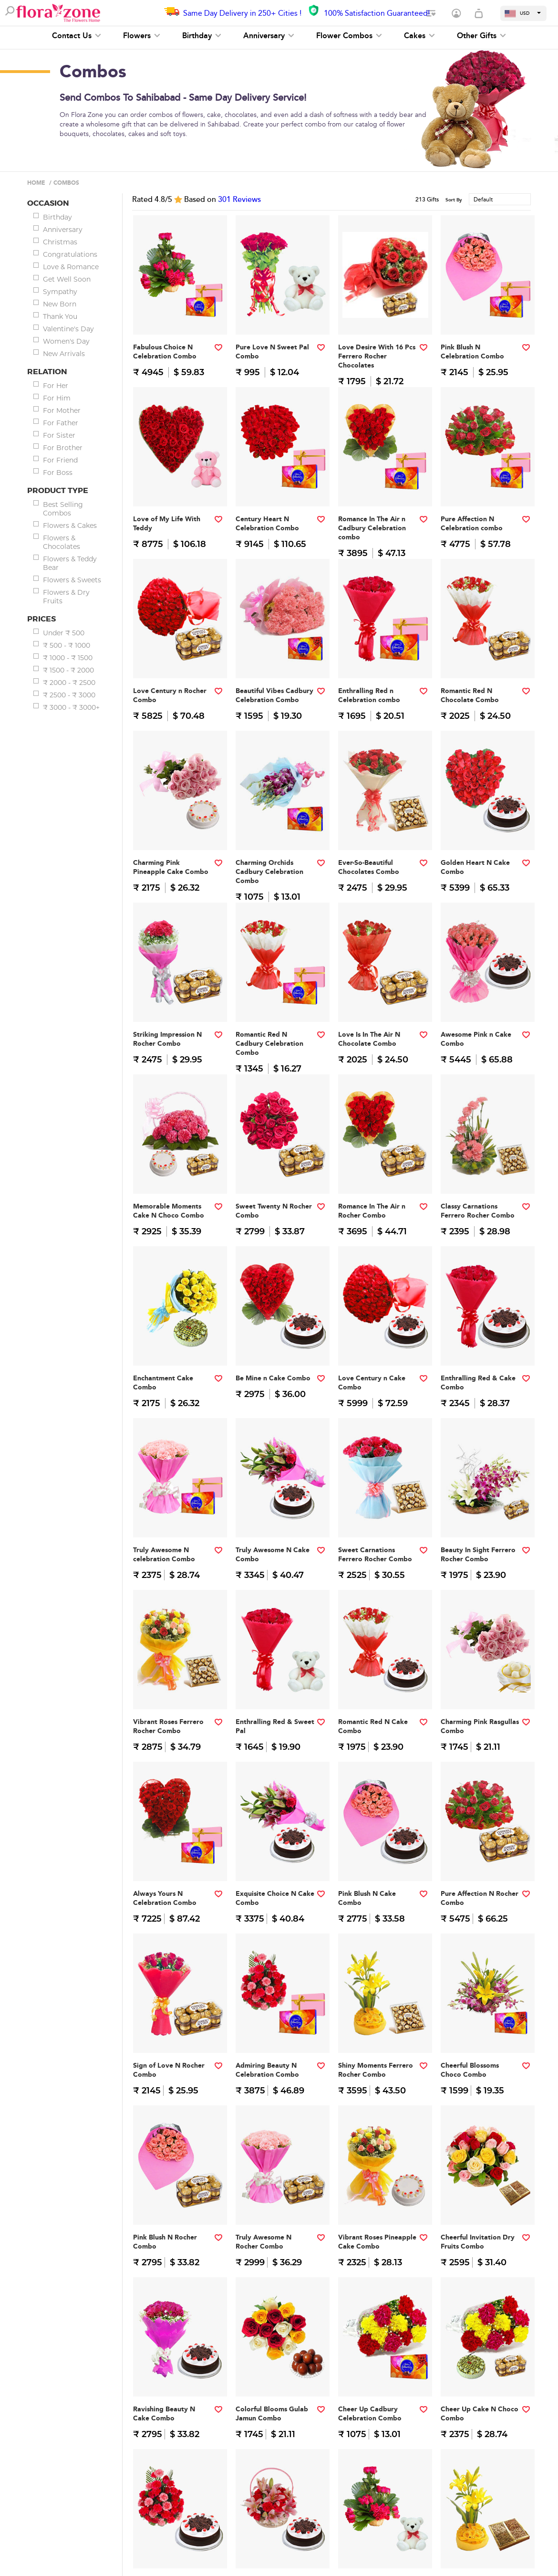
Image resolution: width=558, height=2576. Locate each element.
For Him (57, 398)
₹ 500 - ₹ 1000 (66, 645)
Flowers (141, 36)
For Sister (59, 435)
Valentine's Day (68, 329)
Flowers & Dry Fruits (66, 596)
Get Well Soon (67, 279)
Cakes (419, 36)
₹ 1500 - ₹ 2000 (68, 670)
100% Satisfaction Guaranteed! (377, 13)
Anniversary (268, 36)
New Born (59, 304)
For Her (55, 385)
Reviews (239, 199)
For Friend (60, 460)
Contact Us (76, 36)
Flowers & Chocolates (61, 542)
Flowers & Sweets (72, 580)
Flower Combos (349, 36)
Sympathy (60, 291)
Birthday (201, 36)
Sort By (453, 200)
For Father (60, 423)
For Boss (57, 472)
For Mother (62, 410)
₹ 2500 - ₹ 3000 (69, 695)
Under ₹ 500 (63, 633)
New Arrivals (64, 353)
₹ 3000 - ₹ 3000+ (71, 707)
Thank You (60, 316)
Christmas (60, 242)
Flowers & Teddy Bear (70, 563)
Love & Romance (71, 267)
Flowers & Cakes (70, 525)
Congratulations (70, 254)
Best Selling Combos (63, 508)
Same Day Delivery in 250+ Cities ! (242, 13)
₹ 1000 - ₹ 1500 (68, 657)
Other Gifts (481, 36)
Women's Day (66, 341)
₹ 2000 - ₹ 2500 (69, 682)
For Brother (63, 447)
